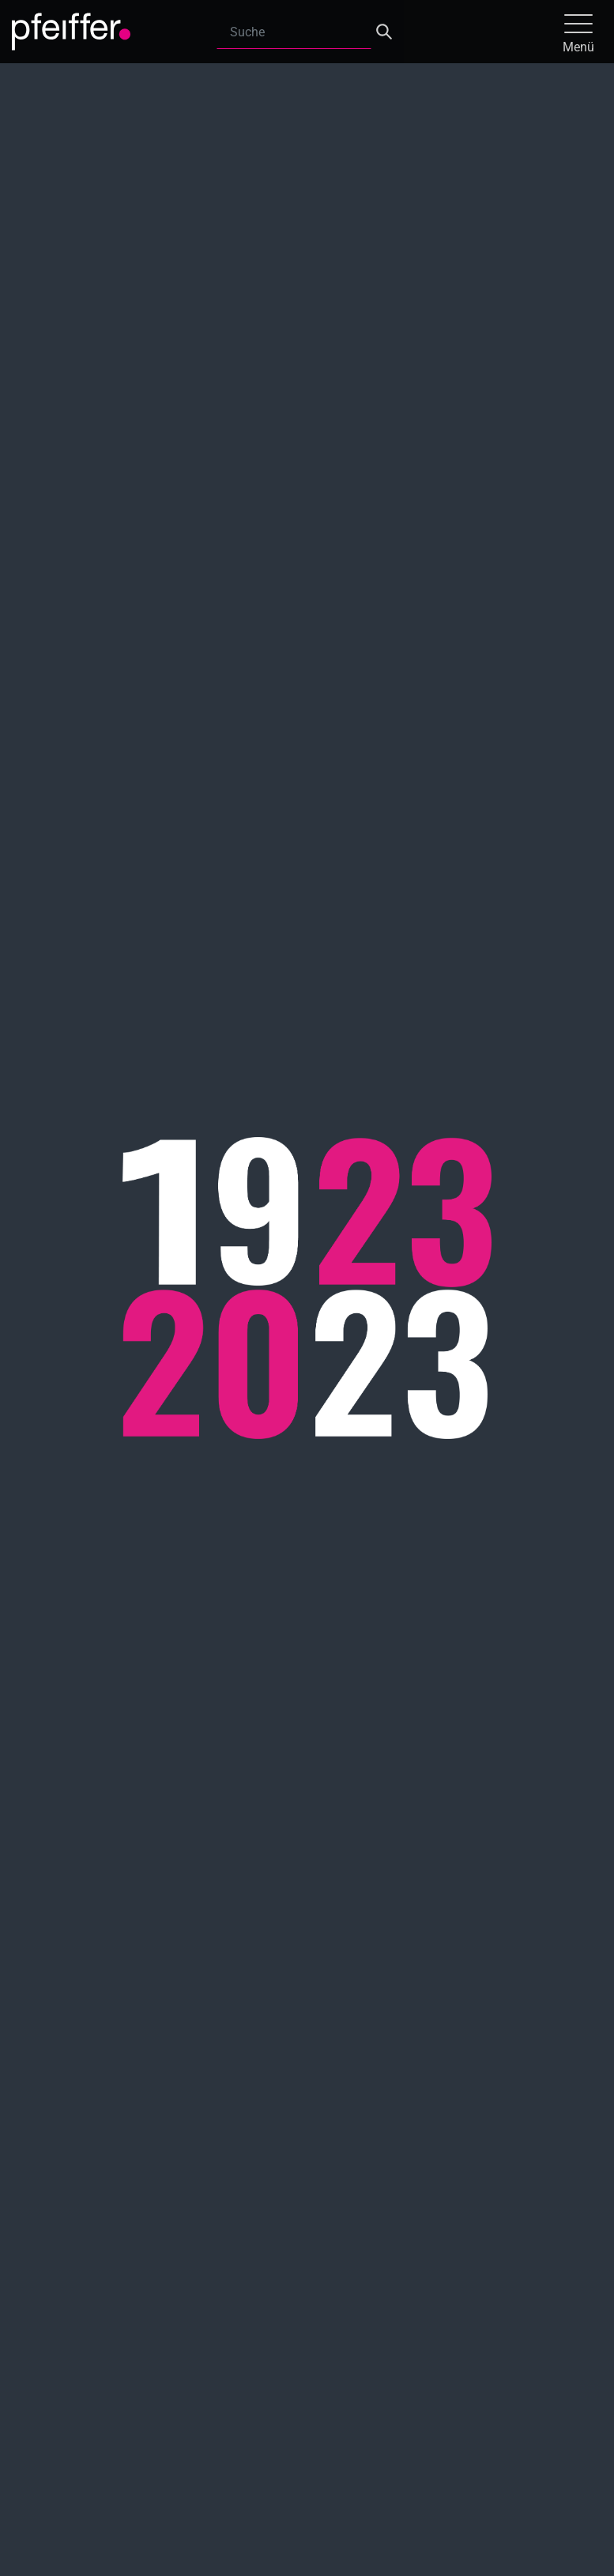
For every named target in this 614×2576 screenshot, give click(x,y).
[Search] (294, 31)
